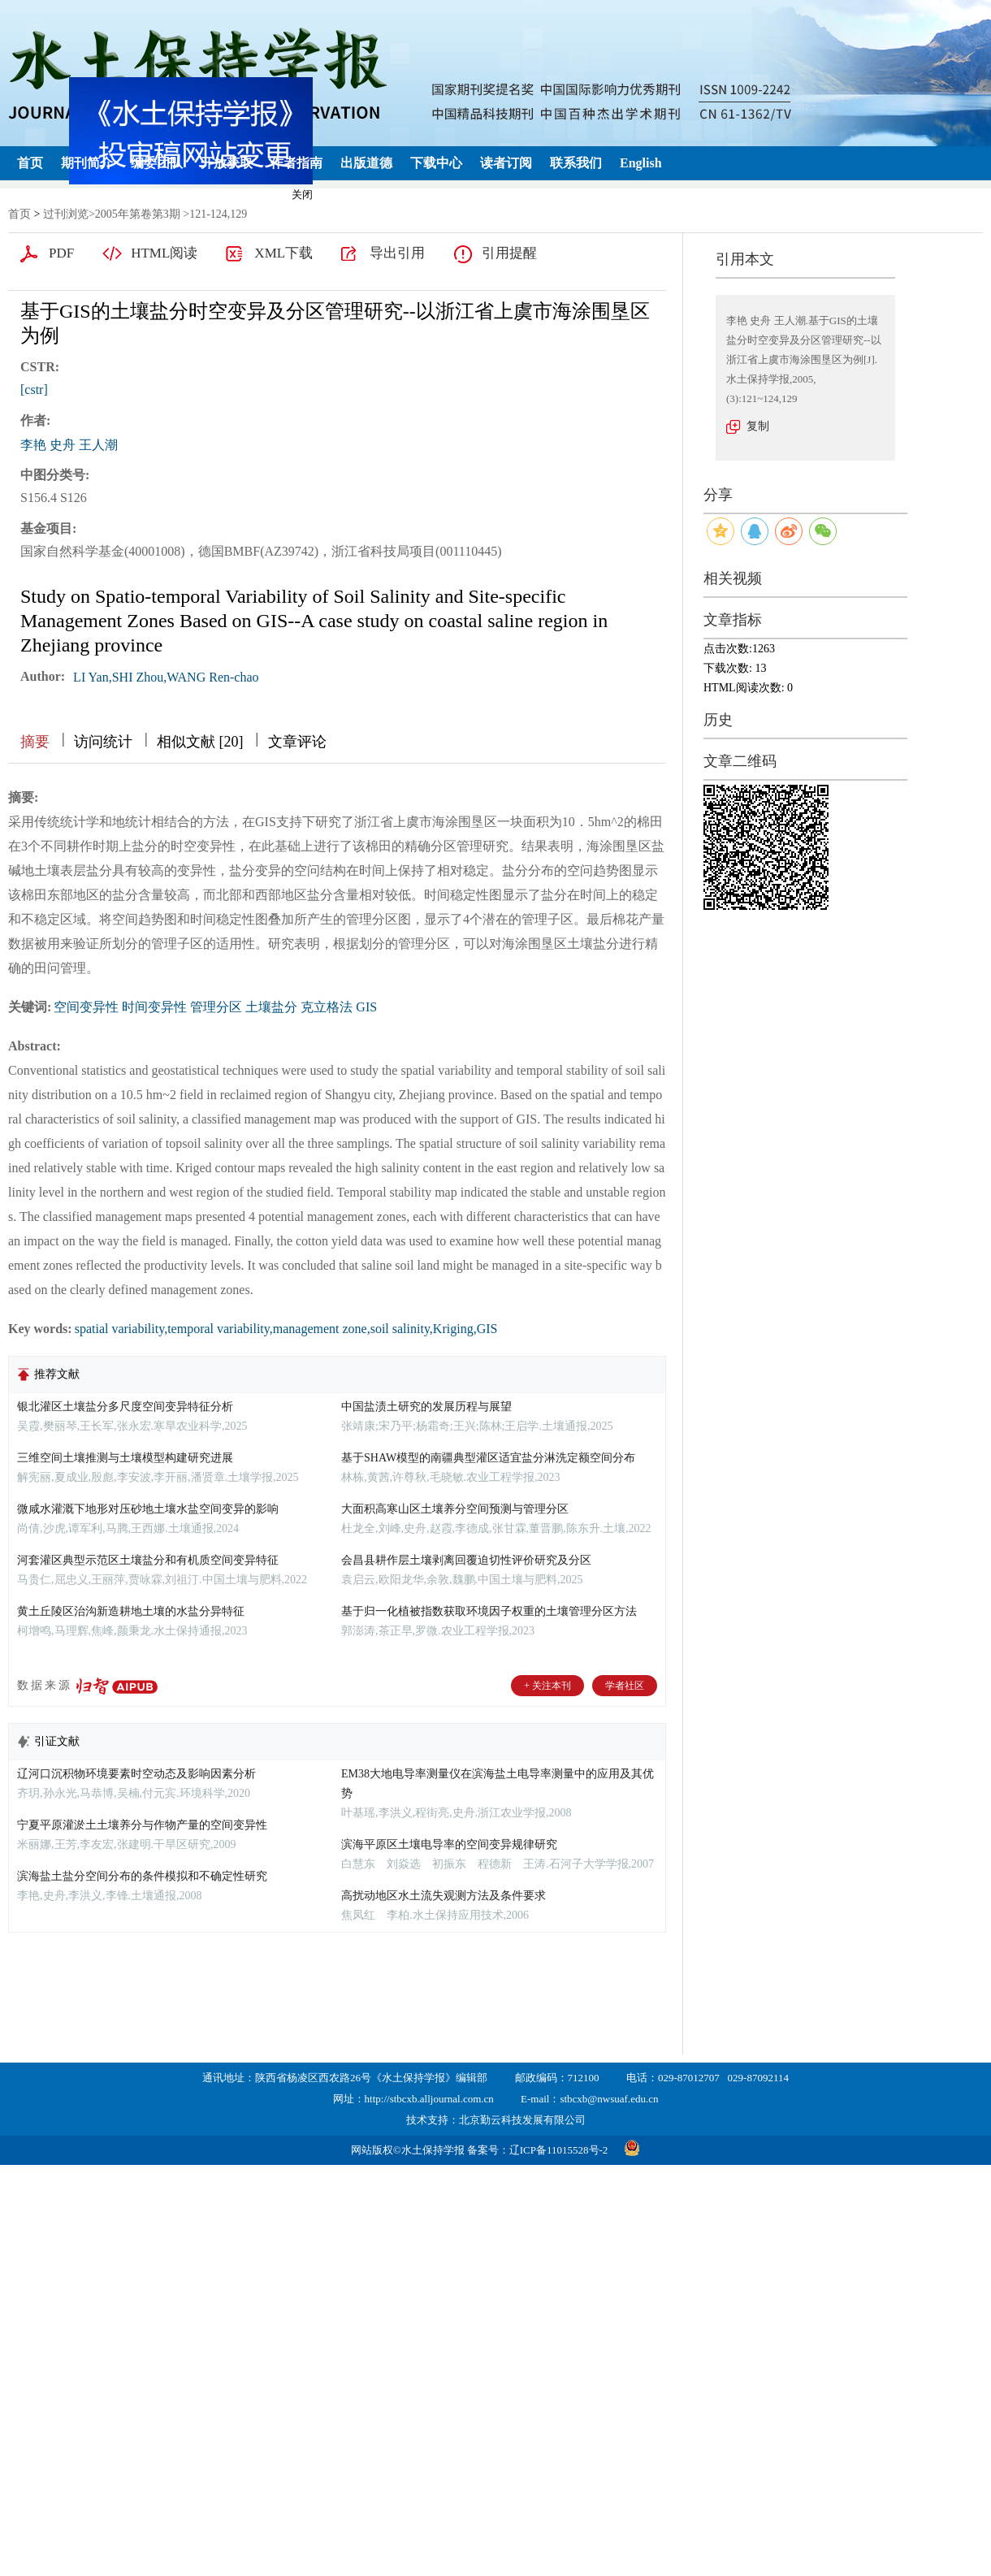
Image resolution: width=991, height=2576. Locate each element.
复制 (757, 426)
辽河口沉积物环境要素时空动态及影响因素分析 (136, 1774)
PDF (61, 253)
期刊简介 (87, 163)
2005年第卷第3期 (137, 214)
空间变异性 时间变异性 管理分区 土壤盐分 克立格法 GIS (215, 1007)
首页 (30, 163)
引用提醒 (509, 253)
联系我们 (576, 163)
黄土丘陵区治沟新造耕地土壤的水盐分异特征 (131, 1611)
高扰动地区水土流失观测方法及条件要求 (443, 1896)
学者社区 (624, 1685)
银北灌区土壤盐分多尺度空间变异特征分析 (125, 1407)
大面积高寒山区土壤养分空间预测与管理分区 (455, 1509)
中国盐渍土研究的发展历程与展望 (426, 1407)
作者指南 (296, 163)
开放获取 (227, 163)
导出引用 (397, 253)
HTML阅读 (164, 253)
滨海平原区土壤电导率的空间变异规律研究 (449, 1844)
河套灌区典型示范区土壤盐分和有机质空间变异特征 (148, 1560)
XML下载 (283, 253)
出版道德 (366, 163)
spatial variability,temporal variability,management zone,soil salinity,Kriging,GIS (286, 1329)
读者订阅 (506, 163)
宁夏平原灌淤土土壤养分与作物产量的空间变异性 (142, 1825)
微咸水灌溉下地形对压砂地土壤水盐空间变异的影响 (148, 1509)
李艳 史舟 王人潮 (69, 445)
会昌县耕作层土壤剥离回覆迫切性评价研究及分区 (466, 1560)
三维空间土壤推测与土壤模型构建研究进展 (125, 1458)
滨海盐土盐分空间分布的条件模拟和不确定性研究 (142, 1876)
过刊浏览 (66, 214)
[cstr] (34, 389)
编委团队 (157, 163)
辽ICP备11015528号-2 (558, 2150)
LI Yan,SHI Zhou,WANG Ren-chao (165, 677)
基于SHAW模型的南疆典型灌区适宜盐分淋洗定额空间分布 (488, 1458)
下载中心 (436, 163)
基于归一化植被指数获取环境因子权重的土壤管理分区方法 (489, 1611)
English (641, 163)
